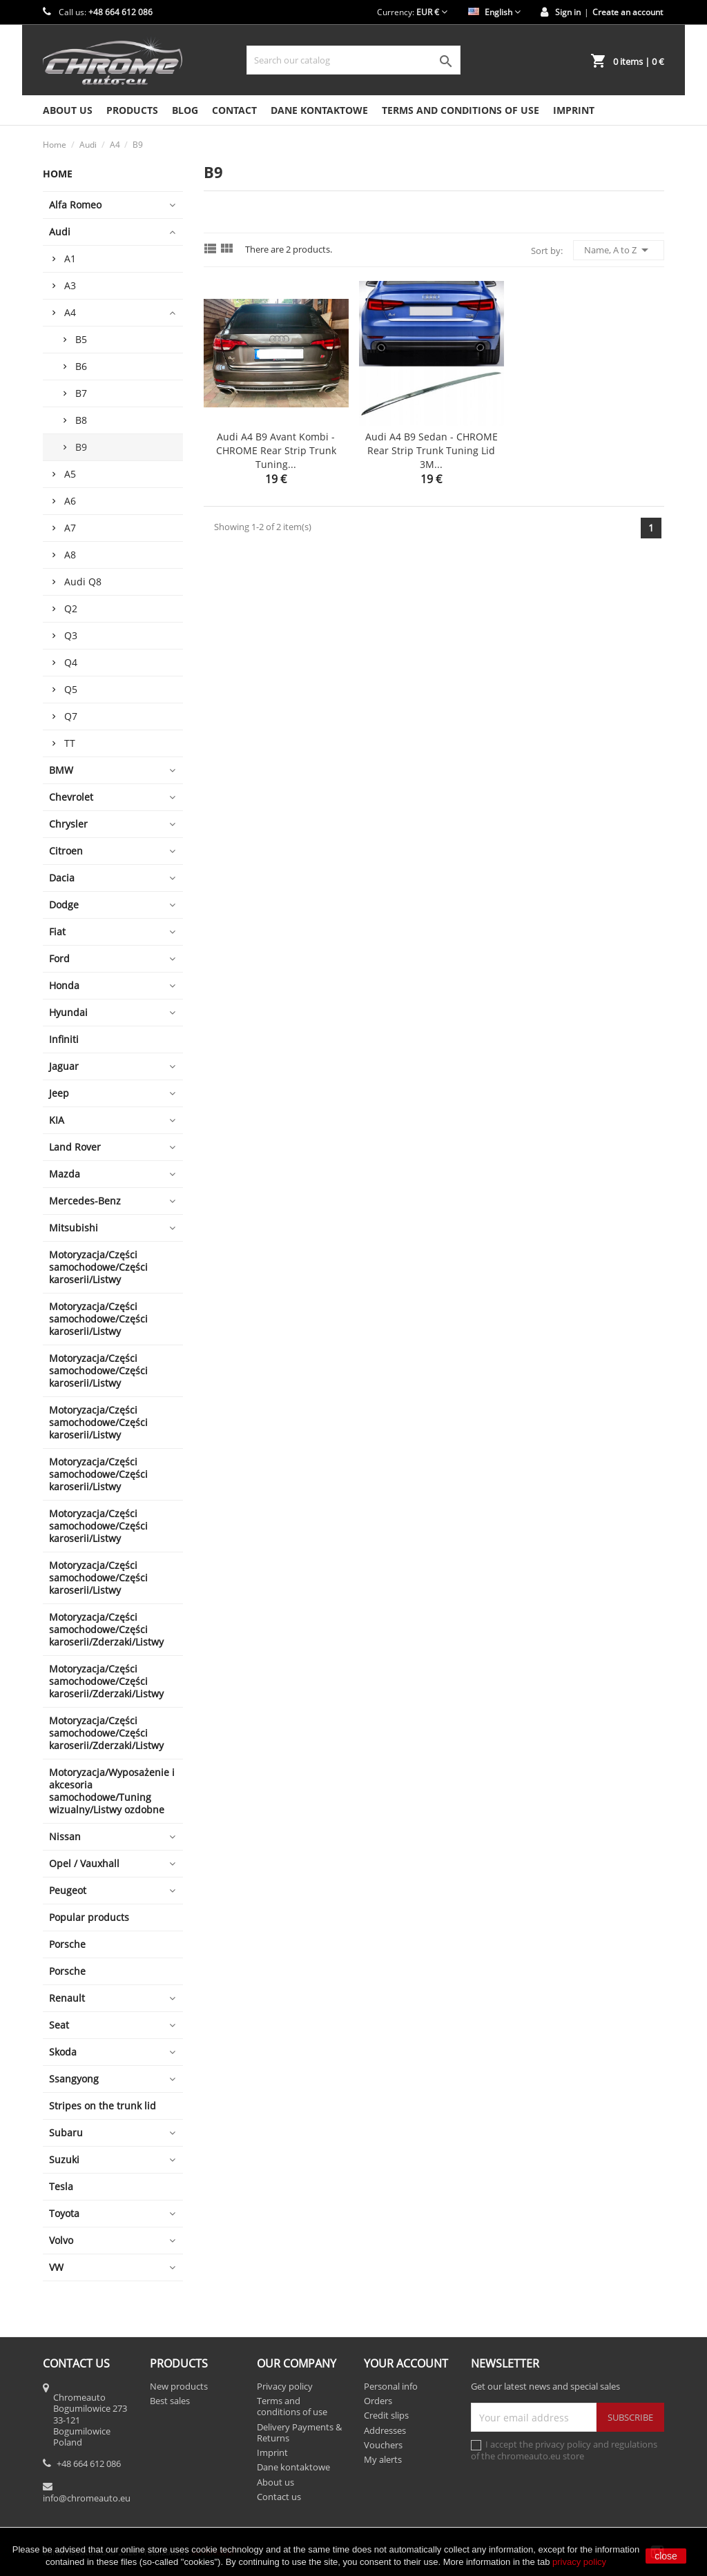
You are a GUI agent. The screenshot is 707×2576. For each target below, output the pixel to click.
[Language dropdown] (494, 12)
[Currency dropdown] (431, 12)
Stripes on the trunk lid (102, 2105)
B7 (81, 393)
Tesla (61, 2186)
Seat (59, 2024)
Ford (59, 958)
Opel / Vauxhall (84, 1863)
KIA (56, 1119)
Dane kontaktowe (319, 110)
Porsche (67, 1944)
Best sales (170, 2400)
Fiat (57, 931)
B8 (81, 420)
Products (132, 110)
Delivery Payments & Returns (299, 2432)
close (666, 2556)
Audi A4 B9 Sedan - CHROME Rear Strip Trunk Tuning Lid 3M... (431, 450)
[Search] (353, 60)
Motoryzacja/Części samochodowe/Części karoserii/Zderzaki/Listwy (106, 1629)
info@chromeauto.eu (86, 2498)
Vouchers (383, 2445)
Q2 (70, 608)
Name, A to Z (618, 250)
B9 (81, 446)
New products (179, 2386)
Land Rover (75, 1146)
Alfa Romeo (75, 204)
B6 (81, 366)
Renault (67, 1997)
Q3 (70, 635)
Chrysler (68, 823)
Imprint (573, 110)
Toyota (64, 2213)
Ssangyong (74, 2078)
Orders (378, 2400)
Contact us (279, 2496)
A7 (70, 527)
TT (69, 743)
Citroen (66, 850)
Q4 (70, 662)
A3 (70, 285)
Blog (185, 110)
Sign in (568, 12)
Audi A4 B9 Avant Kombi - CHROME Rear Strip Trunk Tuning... (276, 450)
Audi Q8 (82, 581)
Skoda (63, 2051)
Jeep (59, 1093)
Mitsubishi (73, 1227)
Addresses (385, 2430)
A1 (70, 258)
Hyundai (68, 1012)
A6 (70, 500)
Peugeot (67, 1890)
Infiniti (64, 1039)
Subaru (66, 2132)
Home (57, 173)
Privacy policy (285, 2386)
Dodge (64, 904)
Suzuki (64, 2159)
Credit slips (386, 2415)
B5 (81, 339)
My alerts (383, 2459)
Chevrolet (71, 796)
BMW (61, 770)
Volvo (61, 2240)
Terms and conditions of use (460, 110)
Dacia (62, 877)
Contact (234, 110)
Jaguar (64, 1066)
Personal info (391, 2386)
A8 (70, 554)
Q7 (70, 716)
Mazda (64, 1173)
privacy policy (579, 2562)
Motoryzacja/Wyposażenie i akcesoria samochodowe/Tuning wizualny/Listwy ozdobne (112, 1791)
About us (68, 110)
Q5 (70, 689)
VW (56, 2267)
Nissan (65, 1836)
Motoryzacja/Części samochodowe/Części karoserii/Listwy (98, 1267)
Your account (406, 2363)
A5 (70, 473)
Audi (59, 231)
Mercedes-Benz (85, 1200)
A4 (70, 312)
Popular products (89, 1917)
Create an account (627, 12)
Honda (64, 985)
